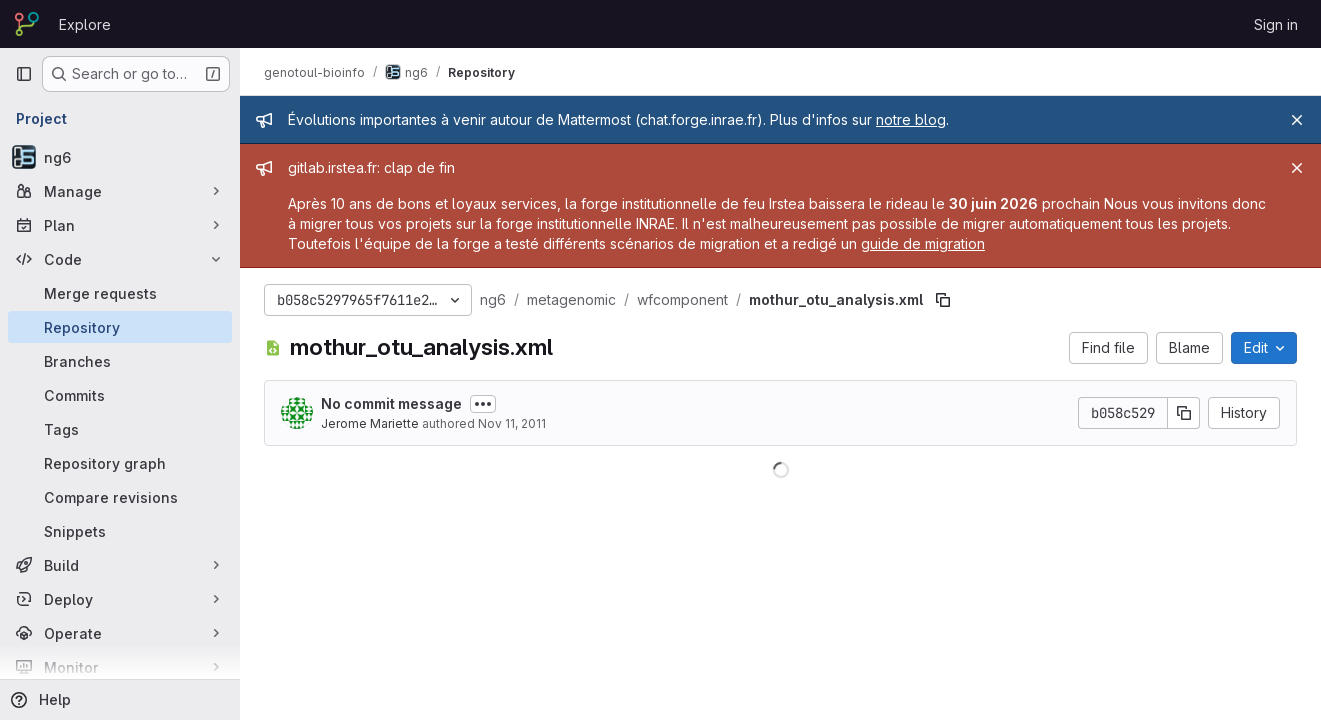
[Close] (1297, 120)
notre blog (911, 119)
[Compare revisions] (120, 497)
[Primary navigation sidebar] (24, 74)
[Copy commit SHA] (1184, 413)
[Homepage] (27, 24)
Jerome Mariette (370, 423)
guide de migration (923, 243)
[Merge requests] (120, 293)
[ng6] (120, 157)
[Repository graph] (120, 463)
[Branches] (120, 361)
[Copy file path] (943, 300)
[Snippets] (120, 531)
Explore (85, 24)
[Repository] (120, 327)
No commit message (391, 403)
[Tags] (120, 429)
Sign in (1276, 24)
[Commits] (120, 395)
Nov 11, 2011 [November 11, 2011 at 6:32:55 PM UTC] (512, 423)
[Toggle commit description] (483, 404)
